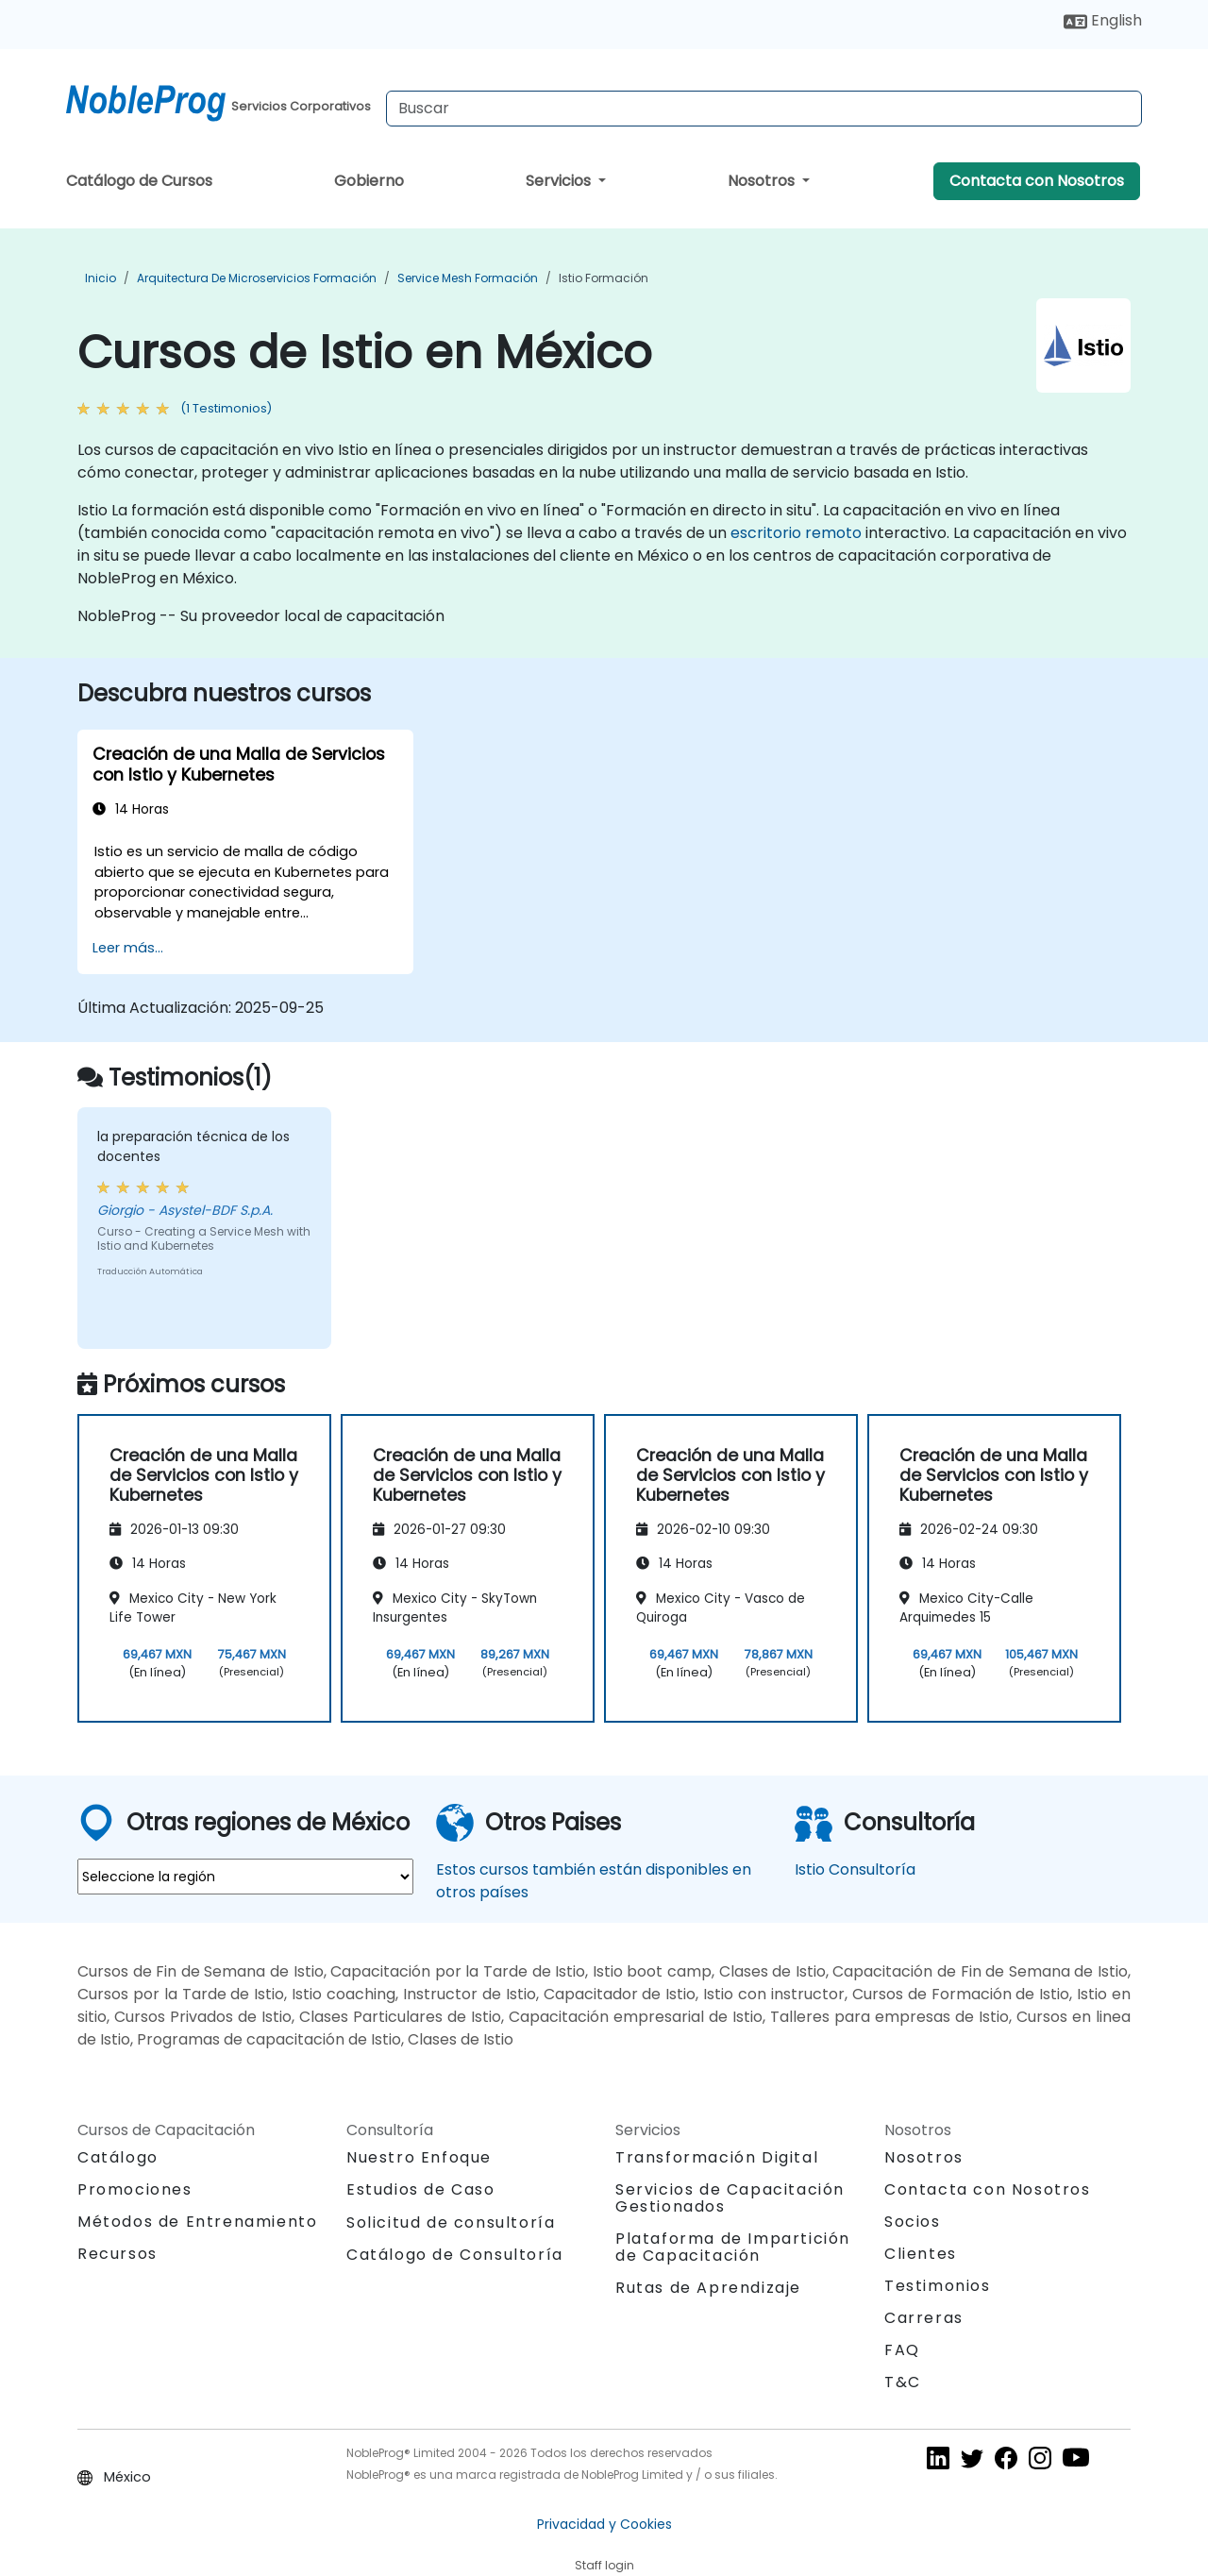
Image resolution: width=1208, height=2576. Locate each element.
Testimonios (937, 2286)
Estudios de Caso (420, 2189)
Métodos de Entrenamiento (197, 2221)
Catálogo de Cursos (139, 181)
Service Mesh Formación (467, 278)
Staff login (604, 2565)
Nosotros (763, 181)
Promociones (135, 2189)
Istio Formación (603, 278)
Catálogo (118, 2157)
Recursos (117, 2254)
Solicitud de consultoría (450, 2222)
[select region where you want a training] (245, 1876)
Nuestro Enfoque (419, 2157)
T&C (902, 2382)
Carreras (924, 2318)
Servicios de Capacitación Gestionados (730, 2198)
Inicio (100, 278)
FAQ (902, 2350)
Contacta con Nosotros (1036, 181)
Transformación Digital (716, 2157)
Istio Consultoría (855, 1869)
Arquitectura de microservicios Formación (257, 278)
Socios (912, 2221)
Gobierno (369, 181)
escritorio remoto (796, 533)
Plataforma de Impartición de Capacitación (732, 2247)
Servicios (560, 181)
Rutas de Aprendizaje (708, 2287)
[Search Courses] (764, 108)
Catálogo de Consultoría (454, 2254)
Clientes (920, 2254)
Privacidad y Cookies (604, 2524)
